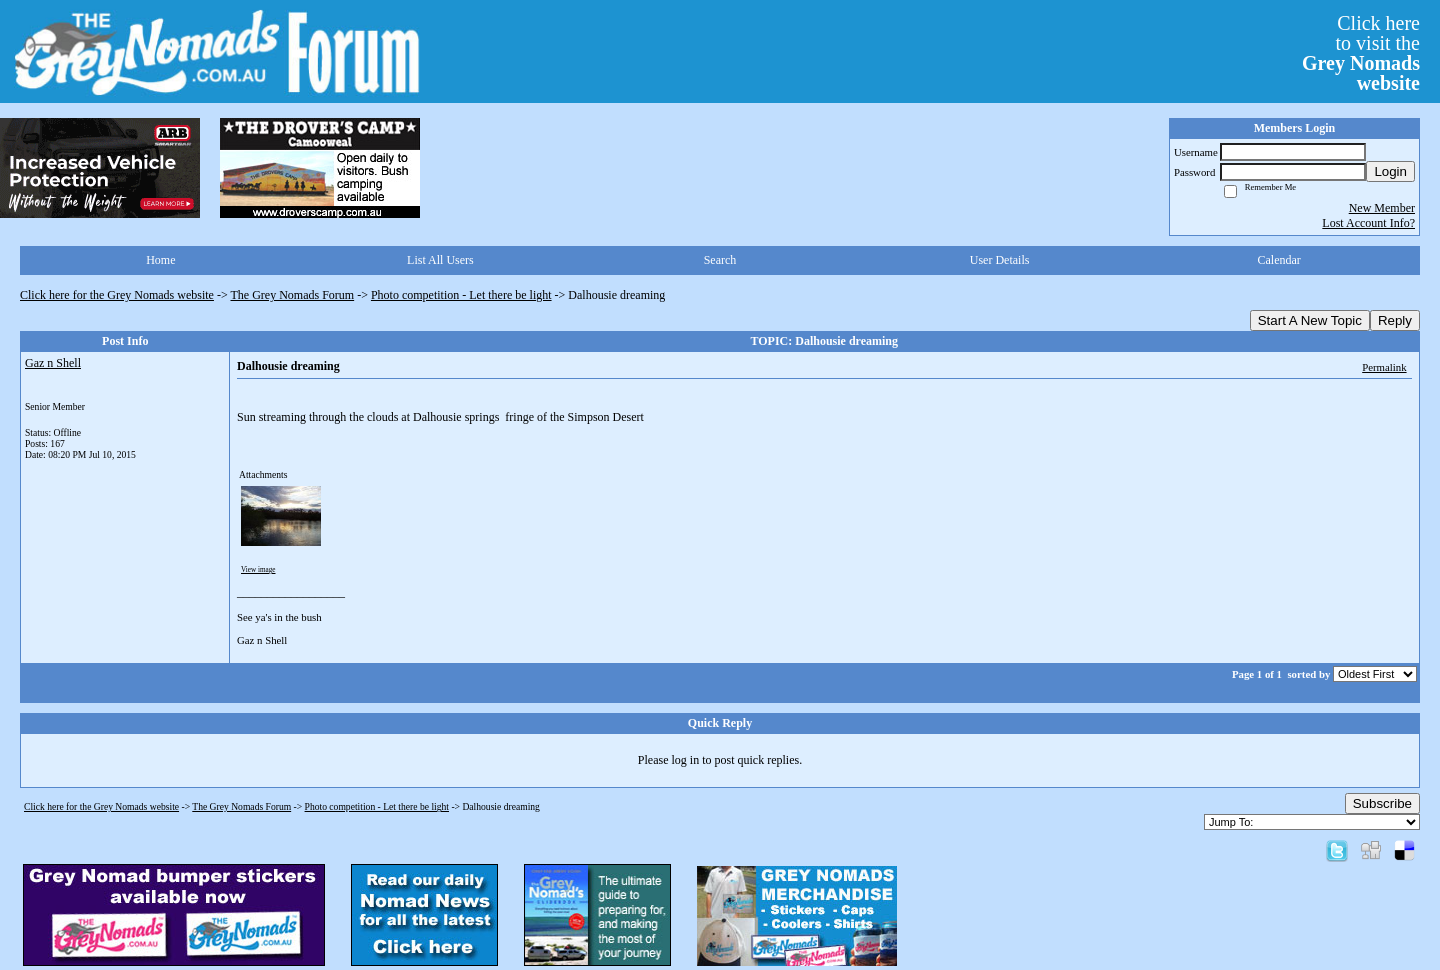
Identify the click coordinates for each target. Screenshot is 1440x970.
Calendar (1279, 260)
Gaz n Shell (53, 363)
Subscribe (1382, 803)
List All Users (440, 260)
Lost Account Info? (1368, 223)
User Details (1000, 260)
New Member (1382, 208)
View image (258, 570)
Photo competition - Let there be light (461, 295)
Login (1390, 171)
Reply (1395, 320)
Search (720, 260)
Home (160, 260)
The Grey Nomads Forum (293, 295)
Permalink (1384, 367)
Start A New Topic (1310, 320)
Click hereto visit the (1361, 53)
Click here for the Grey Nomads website (117, 295)
